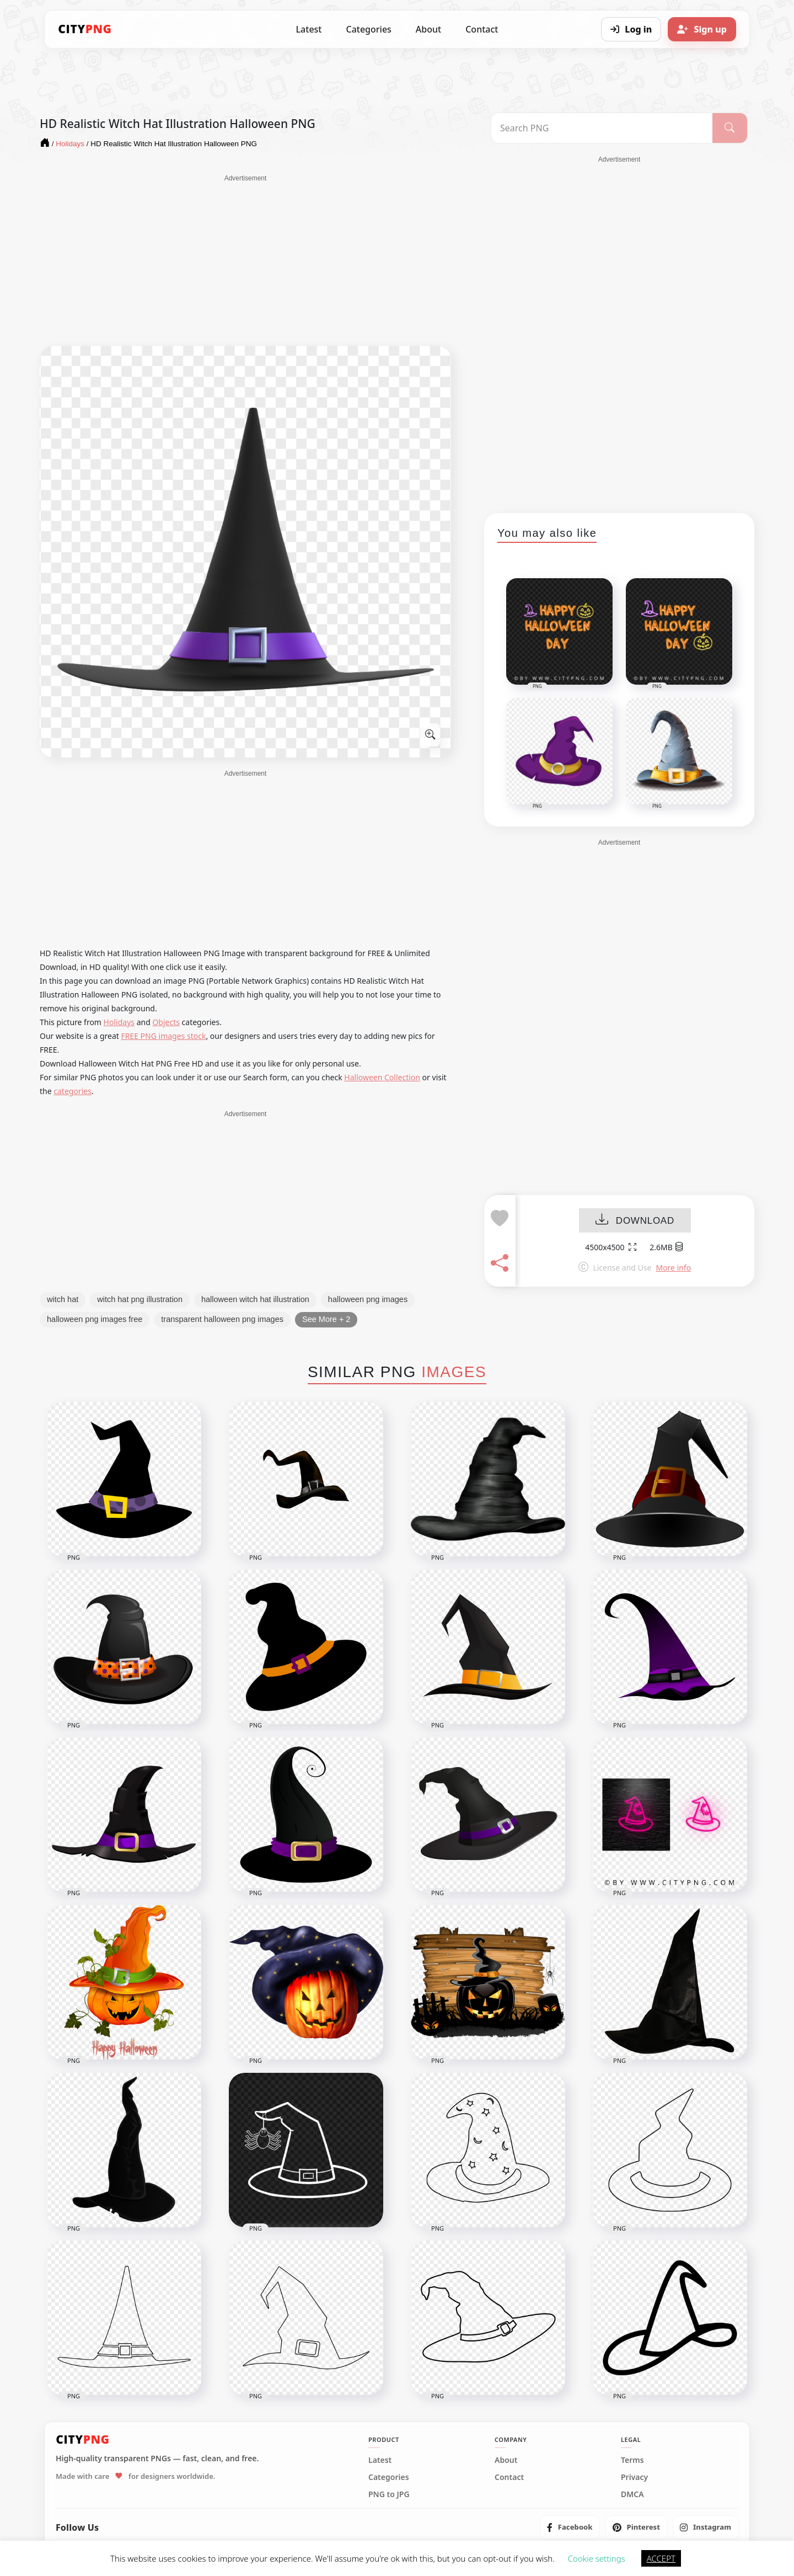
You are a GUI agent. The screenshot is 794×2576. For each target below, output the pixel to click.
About (428, 29)
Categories (368, 29)
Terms (632, 2460)
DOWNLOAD (635, 1220)
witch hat (62, 1299)
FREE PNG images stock (163, 1036)
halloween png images (367, 1299)
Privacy (634, 2477)
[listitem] (570, 2527)
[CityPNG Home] (85, 29)
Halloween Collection (382, 1077)
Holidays (119, 1022)
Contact (481, 29)
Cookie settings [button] (596, 2558)
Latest (309, 29)
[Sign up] (702, 29)
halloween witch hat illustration (255, 1299)
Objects (166, 1022)
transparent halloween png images (222, 1319)
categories (72, 1091)
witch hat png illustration (140, 1299)
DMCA (632, 2494)
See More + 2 (326, 1319)
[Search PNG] (601, 128)
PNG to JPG (389, 2494)
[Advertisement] (245, 260)
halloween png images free (94, 1319)
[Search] (729, 128)
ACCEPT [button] (661, 2558)
